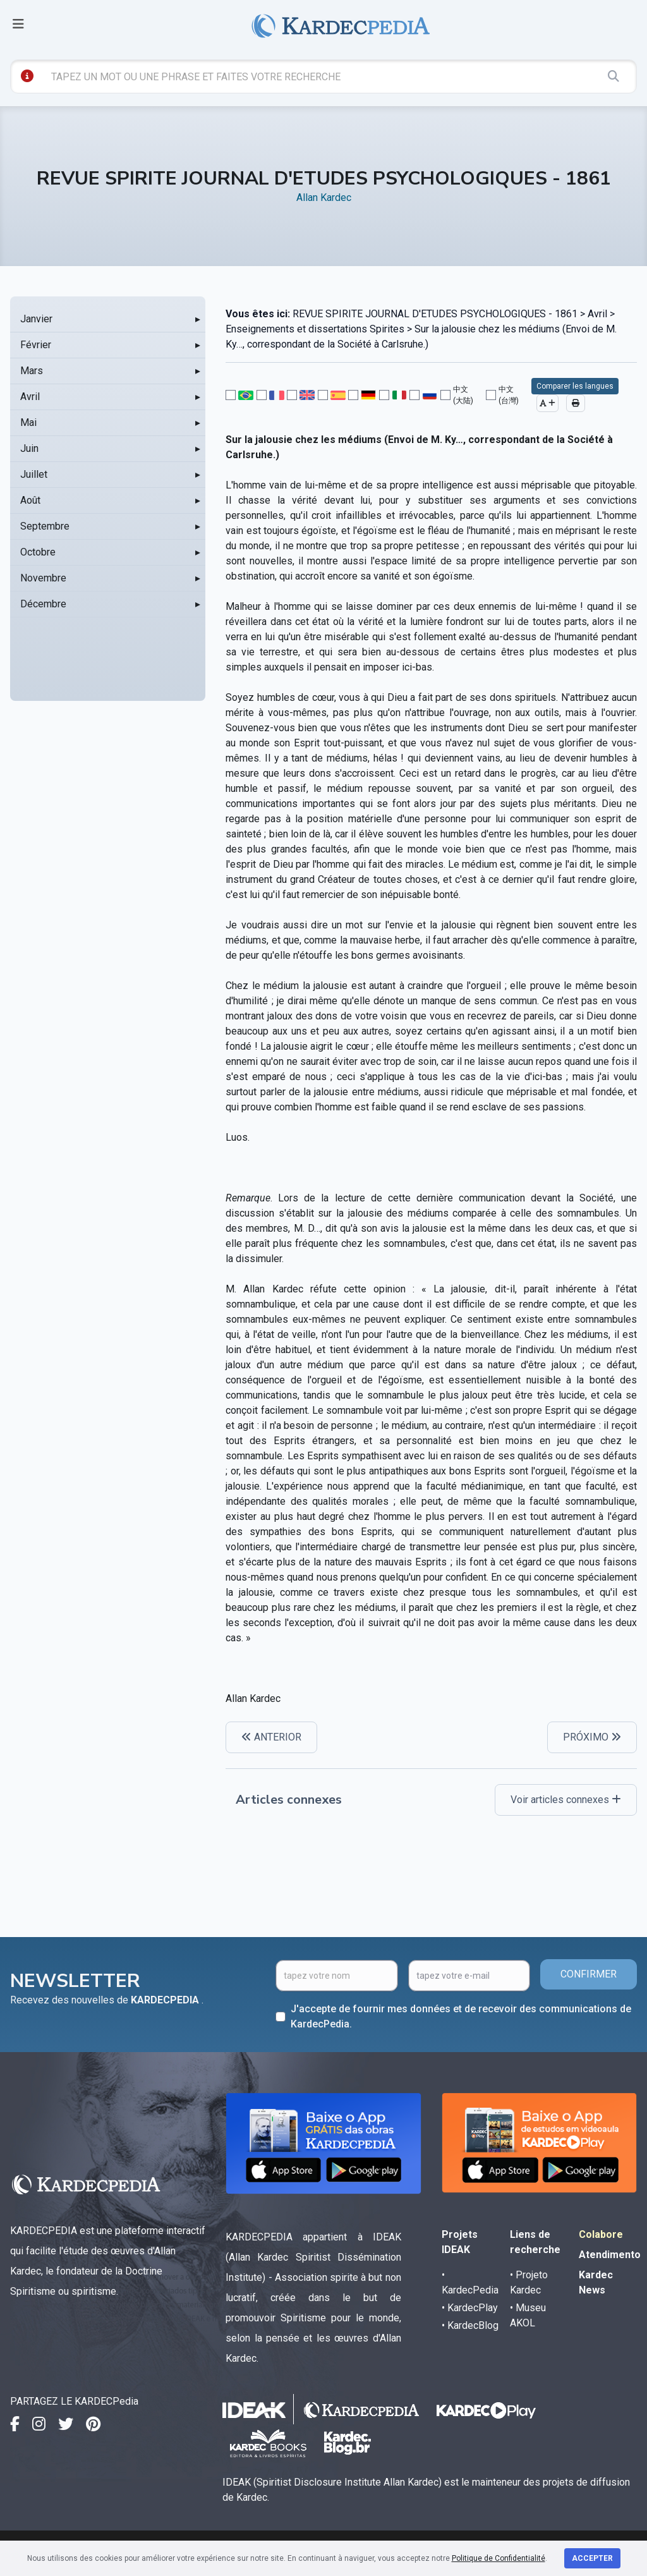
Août (30, 500)
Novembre (43, 578)
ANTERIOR (271, 1737)
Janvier (36, 319)
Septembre (45, 526)
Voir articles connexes (566, 1800)
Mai (28, 422)
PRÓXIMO (592, 1737)
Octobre (38, 552)
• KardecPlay (470, 2308)
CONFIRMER (588, 1974)
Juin (29, 448)
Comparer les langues (575, 386)
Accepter (592, 2558)
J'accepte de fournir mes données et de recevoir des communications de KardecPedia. (461, 2016)
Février (35, 345)
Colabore (601, 2234)
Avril (30, 397)
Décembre (43, 604)
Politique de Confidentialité (498, 2558)
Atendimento (610, 2255)
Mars (31, 371)
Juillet (33, 474)
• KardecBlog (470, 2325)
